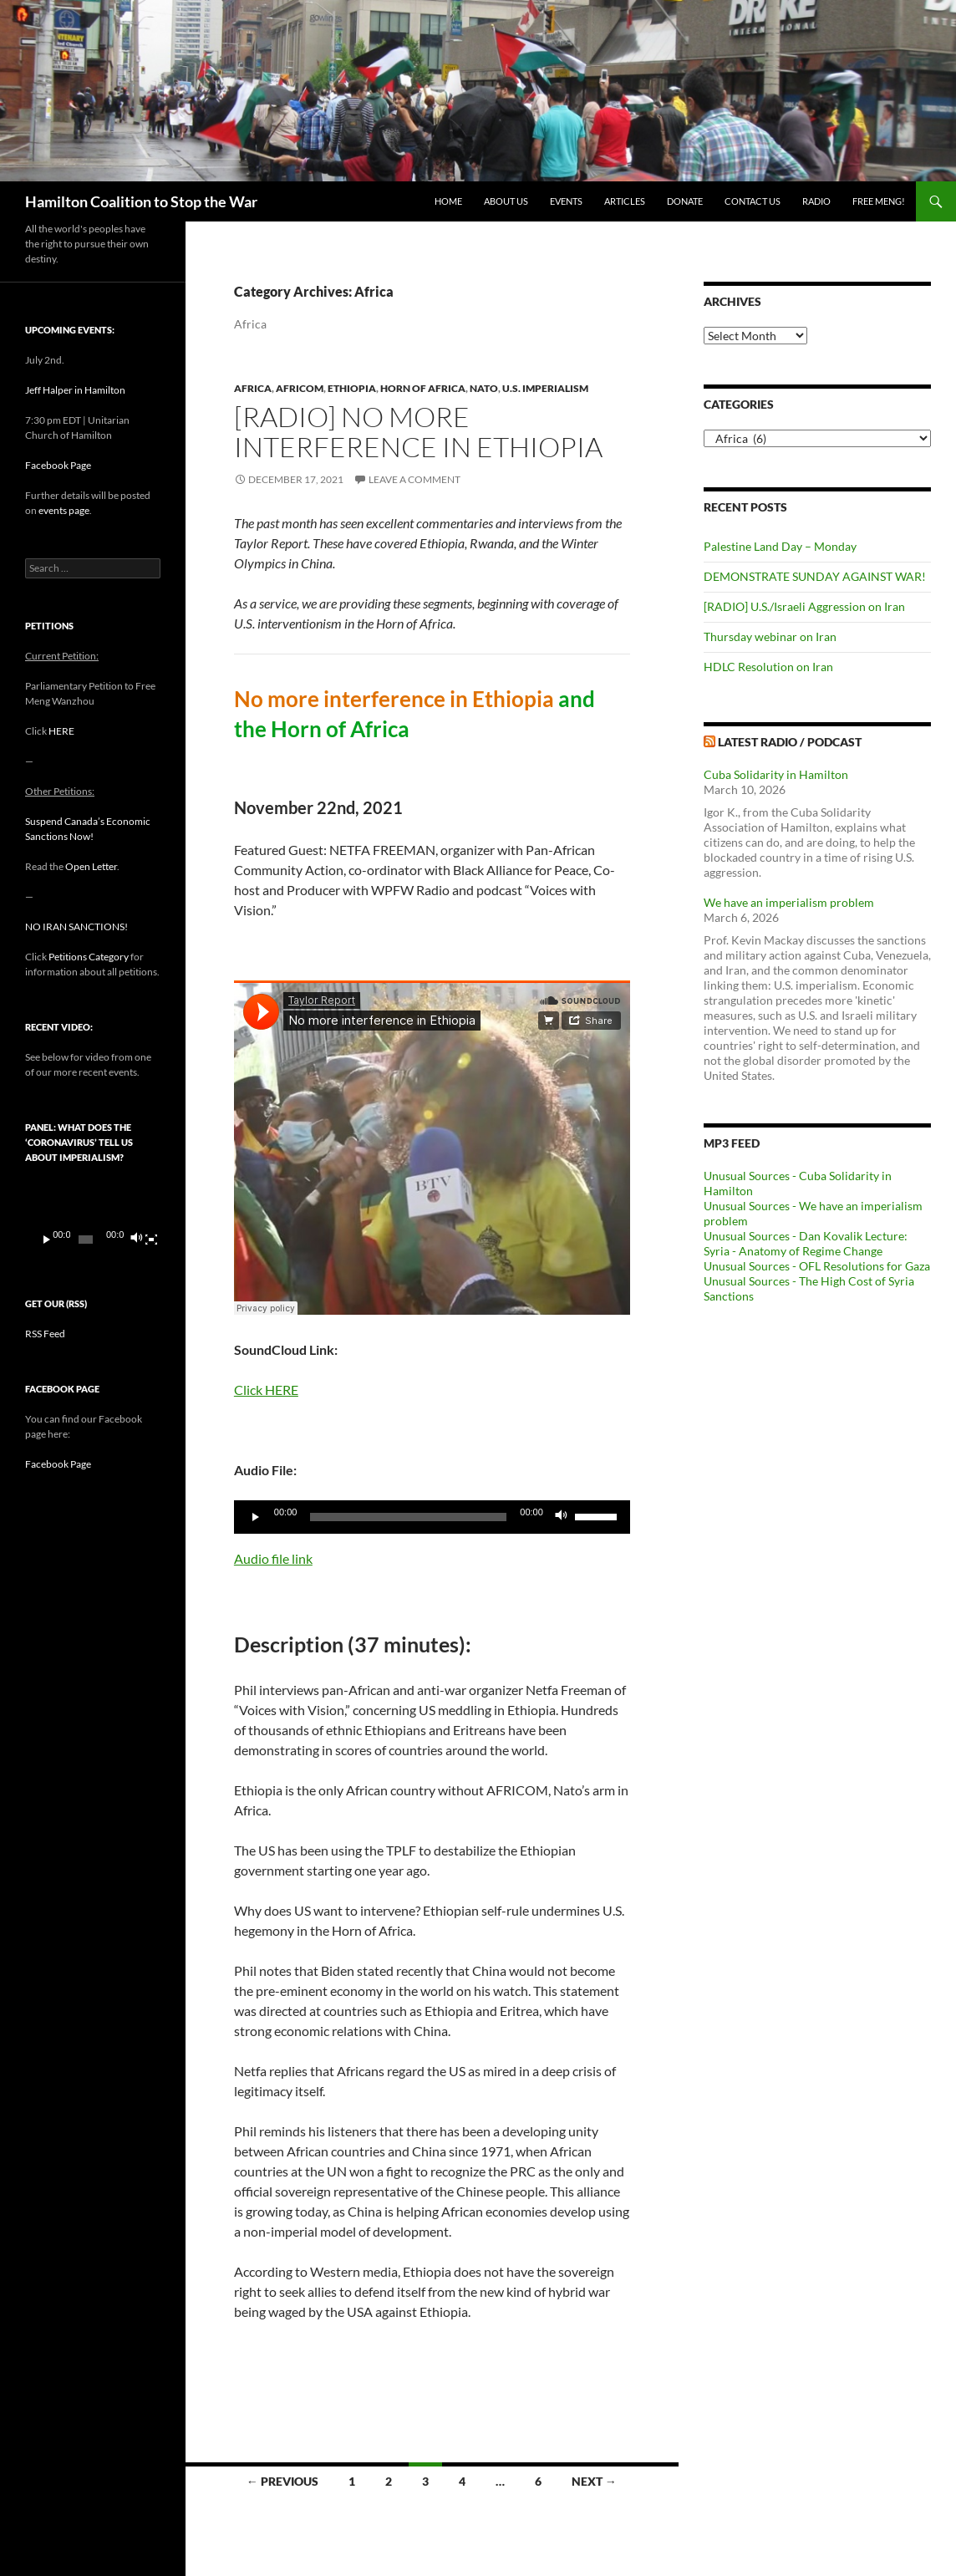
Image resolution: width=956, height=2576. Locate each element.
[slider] (408, 1517)
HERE (61, 731)
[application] (432, 1517)
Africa (253, 388)
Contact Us (753, 201)
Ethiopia (352, 388)
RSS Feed (45, 1333)
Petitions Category (88, 956)
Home (448, 201)
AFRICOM (299, 388)
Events (566, 201)
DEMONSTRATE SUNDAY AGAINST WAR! (815, 576)
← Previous (282, 2481)
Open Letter (91, 866)
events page (63, 510)
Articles (624, 201)
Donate (685, 201)
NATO (484, 388)
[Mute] (561, 1517)
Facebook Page (58, 465)
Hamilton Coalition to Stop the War (141, 201)
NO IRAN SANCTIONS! (76, 926)
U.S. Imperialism (545, 388)
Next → (594, 2481)
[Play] (255, 1517)
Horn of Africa (422, 388)
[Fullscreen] (151, 1239)
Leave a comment (414, 479)
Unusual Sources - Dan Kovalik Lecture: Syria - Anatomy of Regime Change (806, 1243)
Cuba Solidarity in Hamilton (776, 774)
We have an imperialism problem (789, 902)
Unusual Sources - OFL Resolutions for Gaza (817, 1266)
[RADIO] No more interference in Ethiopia (418, 432)
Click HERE (266, 1389)
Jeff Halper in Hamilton (75, 390)
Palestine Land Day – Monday (780, 546)
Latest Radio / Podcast (790, 742)
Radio (816, 201)
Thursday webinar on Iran (770, 636)
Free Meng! (878, 201)
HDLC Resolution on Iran (768, 666)
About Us (506, 201)
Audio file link (273, 1558)
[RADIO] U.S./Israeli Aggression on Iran (804, 606)
